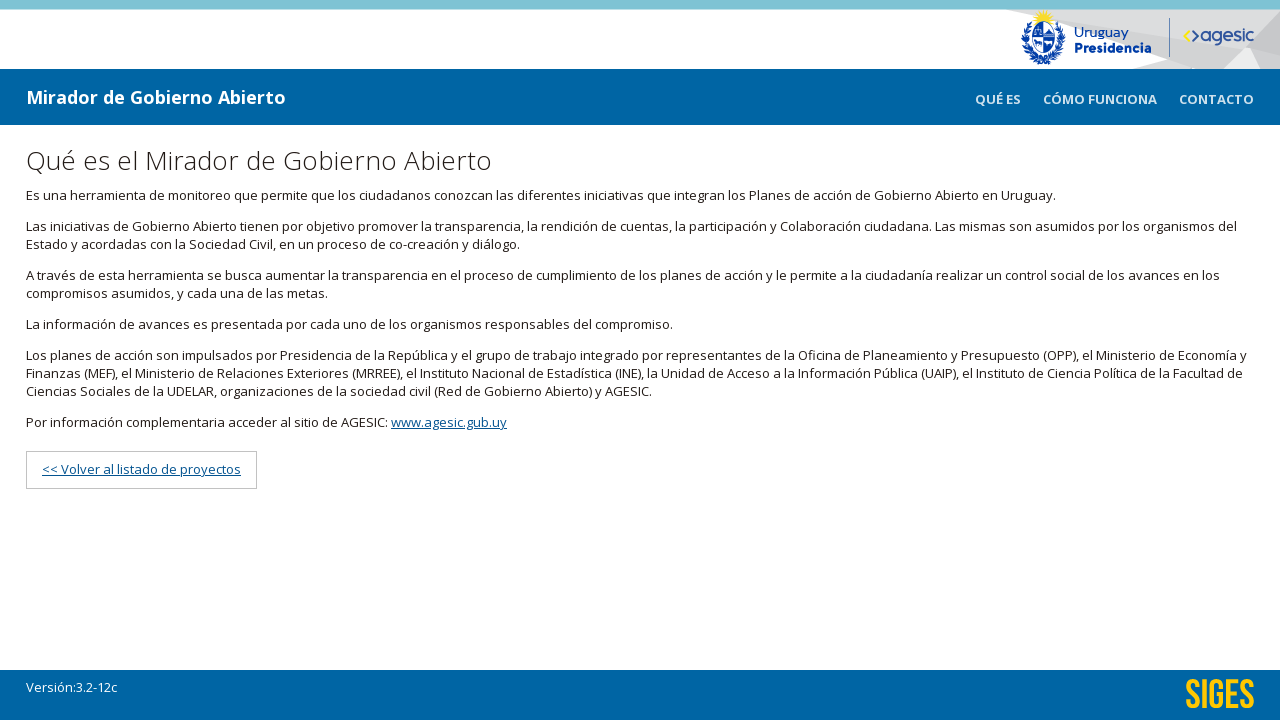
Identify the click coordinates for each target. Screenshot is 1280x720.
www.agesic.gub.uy (449, 422)
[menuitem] (1009, 97)
